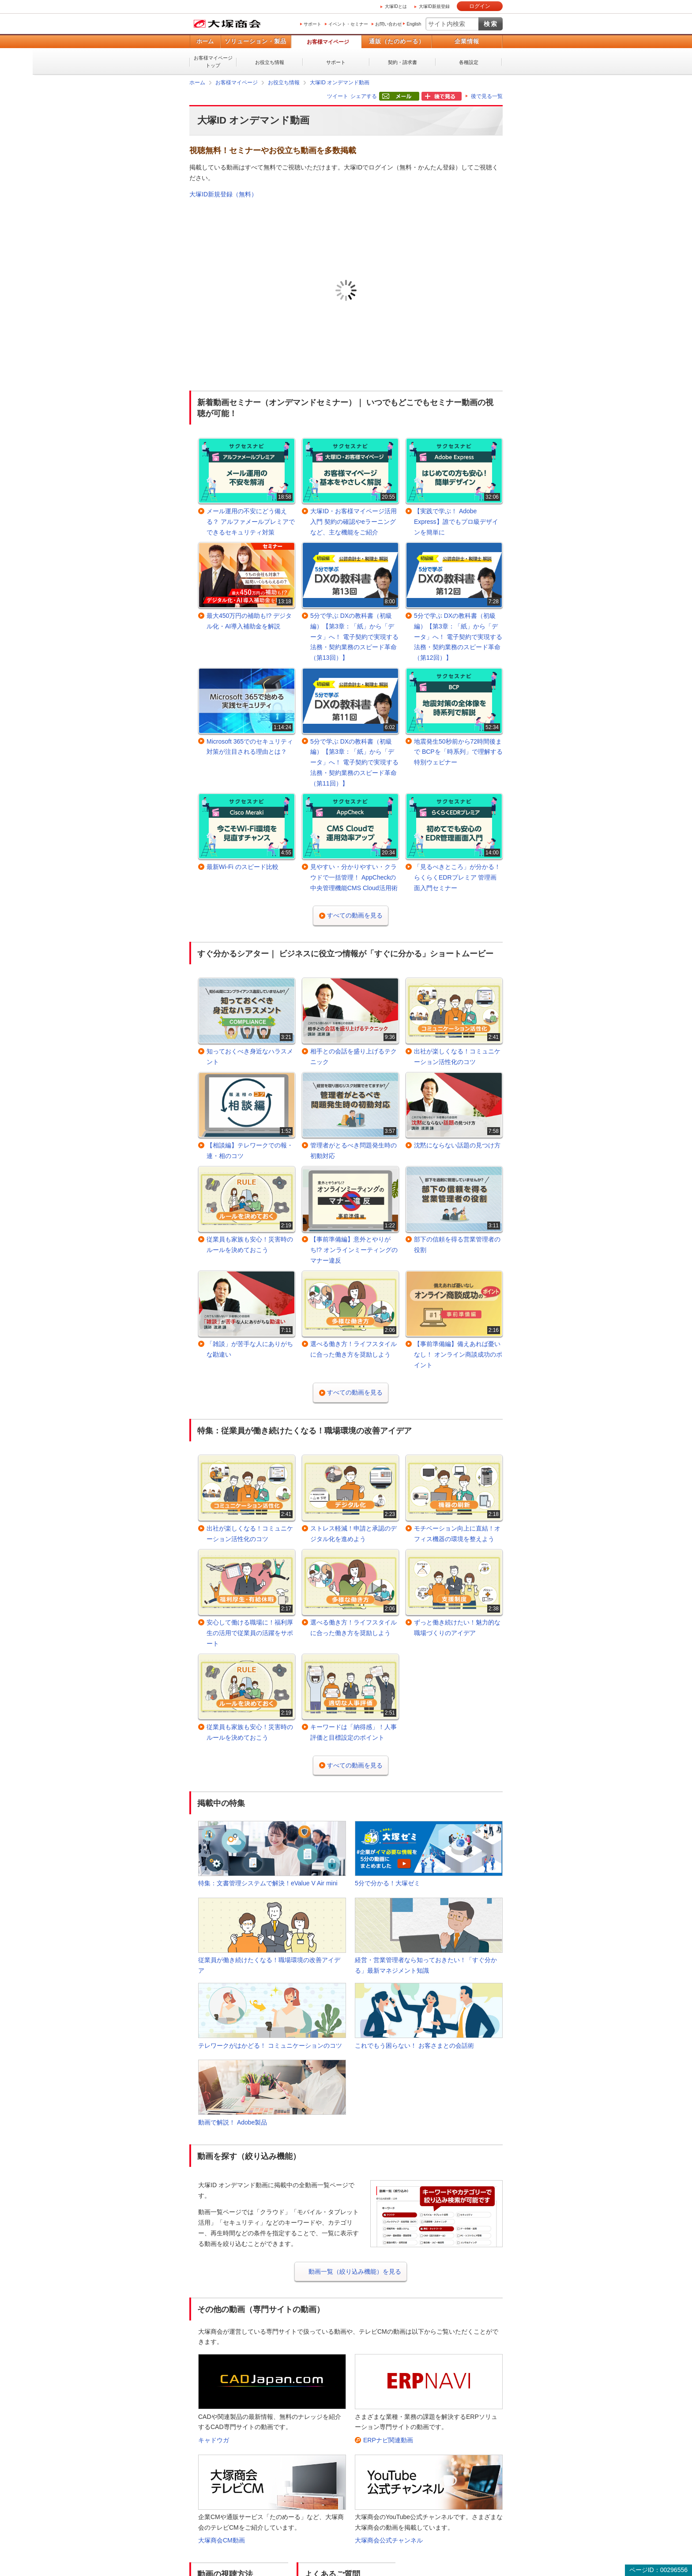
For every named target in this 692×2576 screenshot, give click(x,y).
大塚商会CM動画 (221, 2540)
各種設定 (468, 62)
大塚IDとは (396, 6)
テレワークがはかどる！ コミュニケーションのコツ (270, 2045)
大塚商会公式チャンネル (389, 2540)
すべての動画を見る (355, 915)
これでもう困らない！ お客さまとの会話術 (414, 2045)
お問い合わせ (388, 24)
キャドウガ (213, 2440)
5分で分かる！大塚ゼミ (387, 1883)
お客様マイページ (328, 42)
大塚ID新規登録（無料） (223, 194)
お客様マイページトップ (213, 61)
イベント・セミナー (348, 24)
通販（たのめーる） (397, 41)
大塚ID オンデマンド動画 (339, 82)
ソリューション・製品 (255, 41)
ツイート (337, 96)
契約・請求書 (402, 62)
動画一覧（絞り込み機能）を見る (354, 2271)
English (413, 24)
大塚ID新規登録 (434, 6)
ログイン (479, 6)
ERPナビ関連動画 (388, 2440)
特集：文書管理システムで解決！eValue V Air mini (268, 1883)
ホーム (205, 41)
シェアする (363, 96)
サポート (312, 24)
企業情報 (467, 41)
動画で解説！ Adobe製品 (232, 2122)
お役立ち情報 (269, 62)
